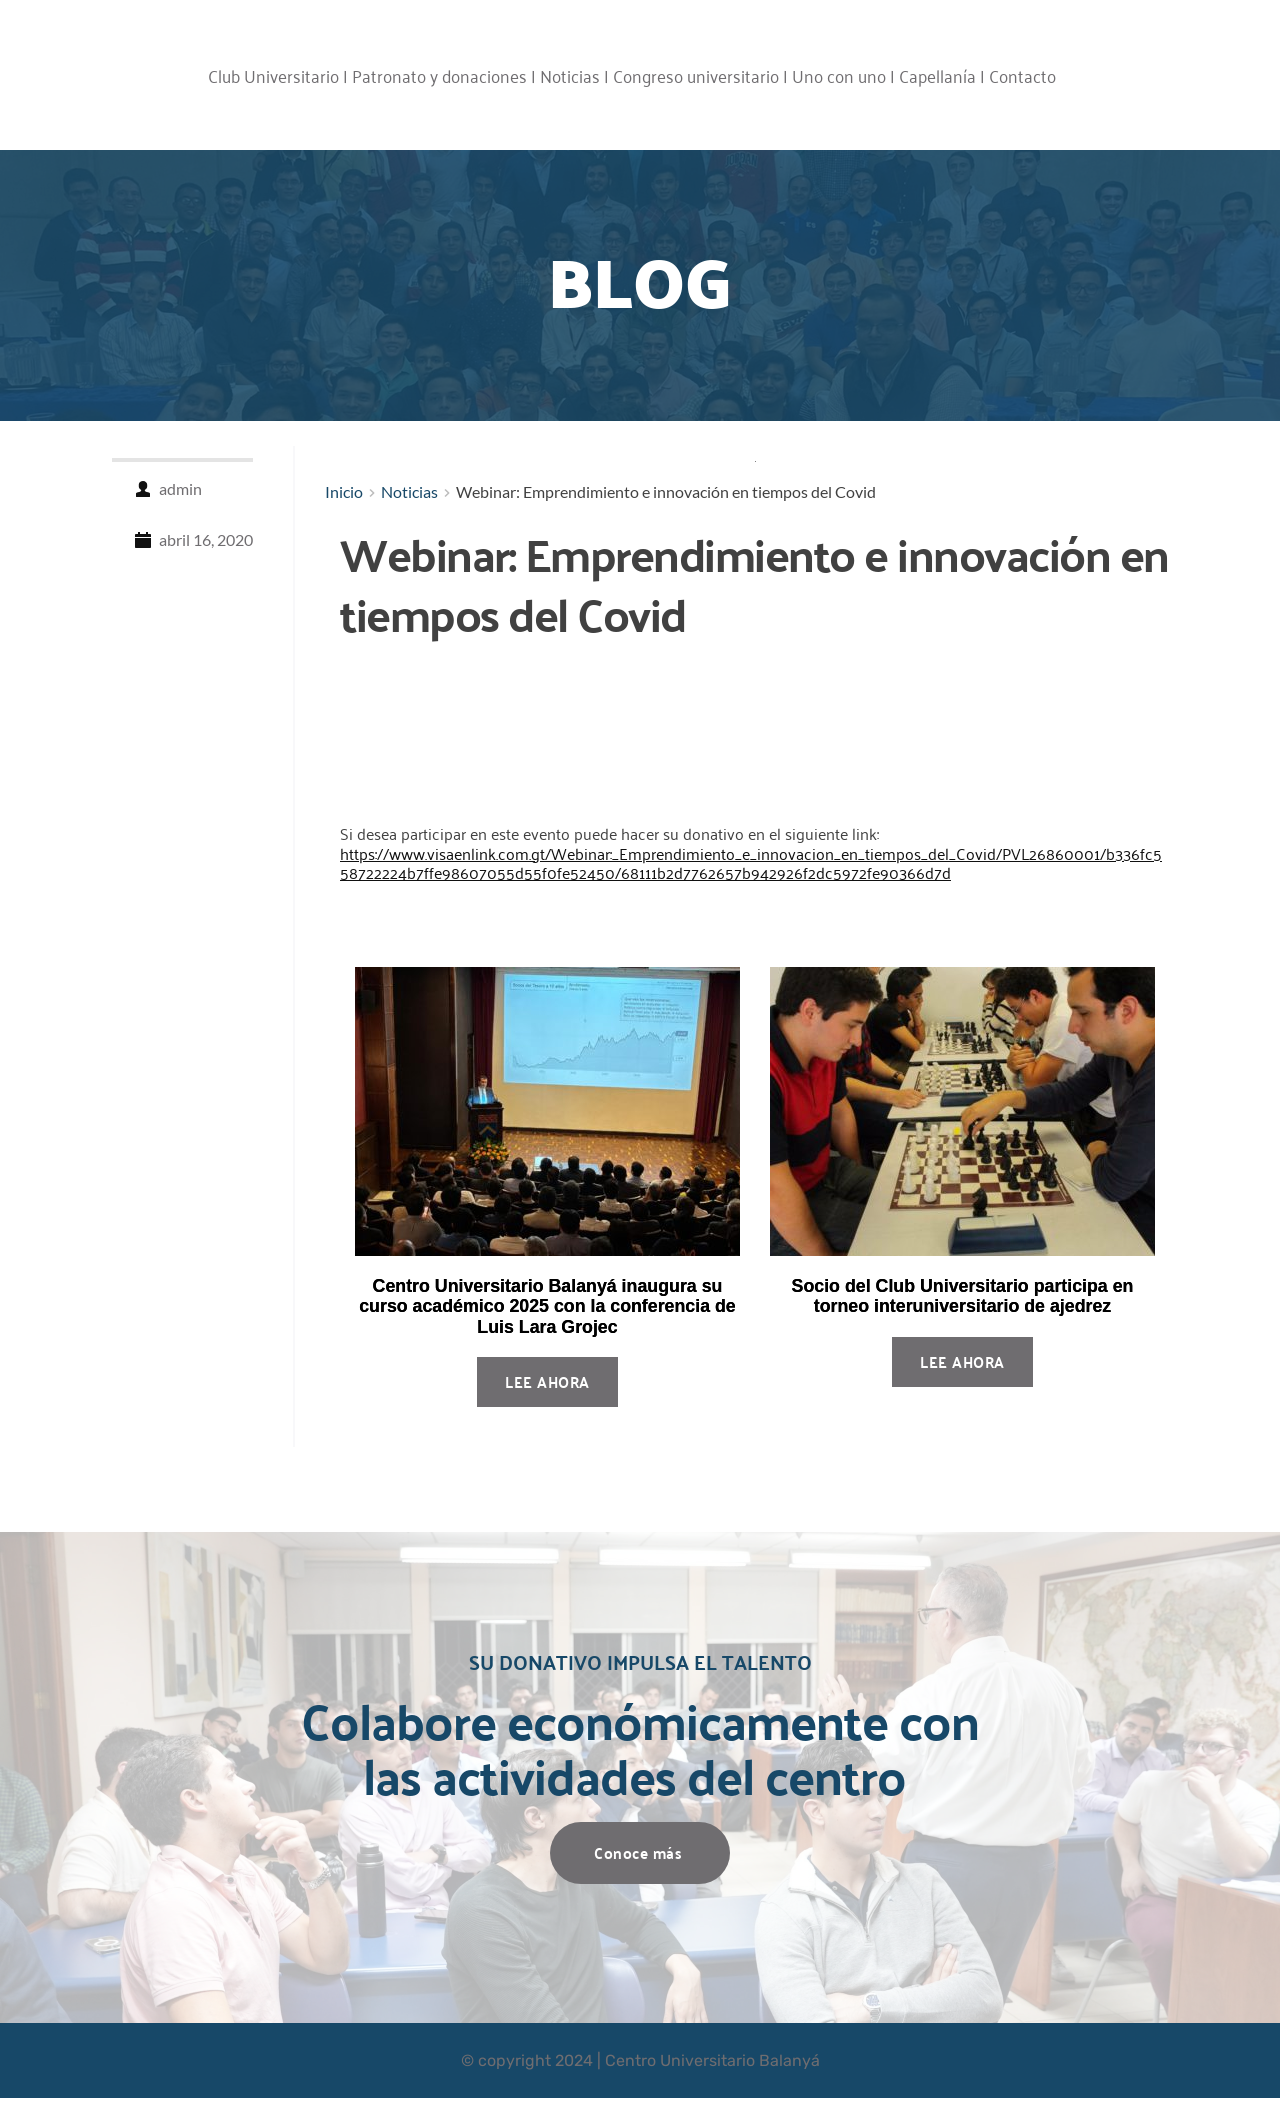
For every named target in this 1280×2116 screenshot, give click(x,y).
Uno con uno (839, 75)
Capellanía (937, 75)
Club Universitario (273, 75)
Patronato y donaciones (439, 75)
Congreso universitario (696, 75)
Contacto (1022, 75)
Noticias (570, 75)
